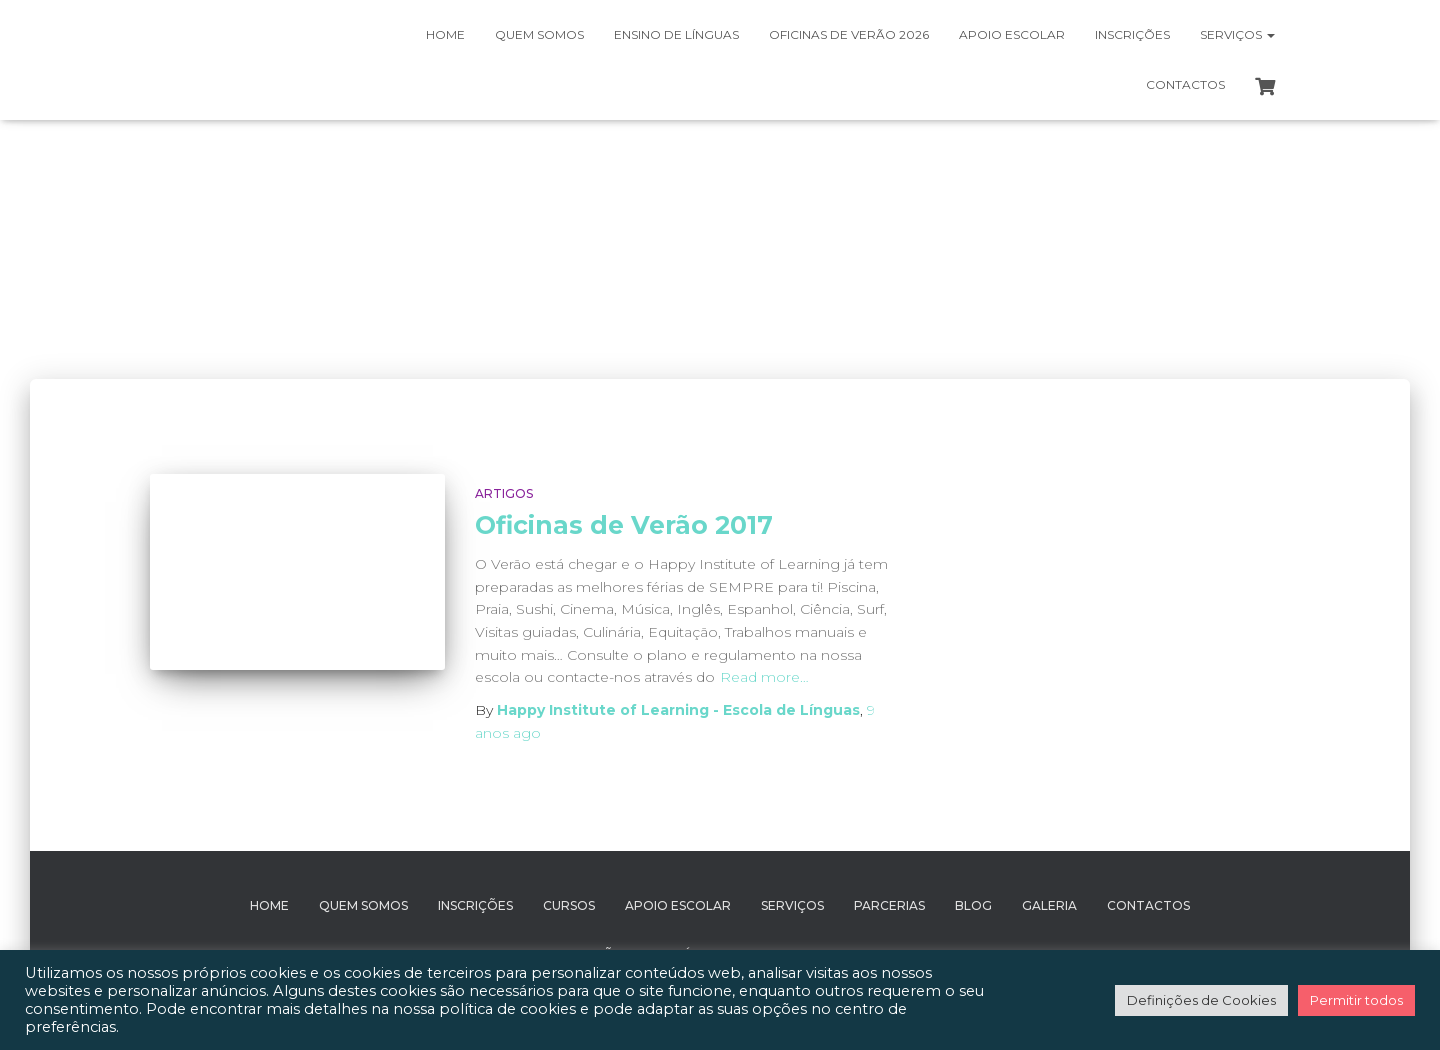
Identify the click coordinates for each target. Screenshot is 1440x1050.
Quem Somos (363, 905)
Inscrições (1132, 34)
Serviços (1237, 34)
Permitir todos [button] (1356, 1000)
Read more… (764, 677)
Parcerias (889, 905)
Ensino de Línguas (676, 34)
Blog (973, 905)
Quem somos (539, 34)
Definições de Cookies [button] (1201, 1000)
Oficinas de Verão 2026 (849, 34)
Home (445, 34)
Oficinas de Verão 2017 (624, 525)
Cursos (569, 905)
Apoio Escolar (1012, 34)
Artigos (504, 493)
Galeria (1049, 905)
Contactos (1185, 84)
